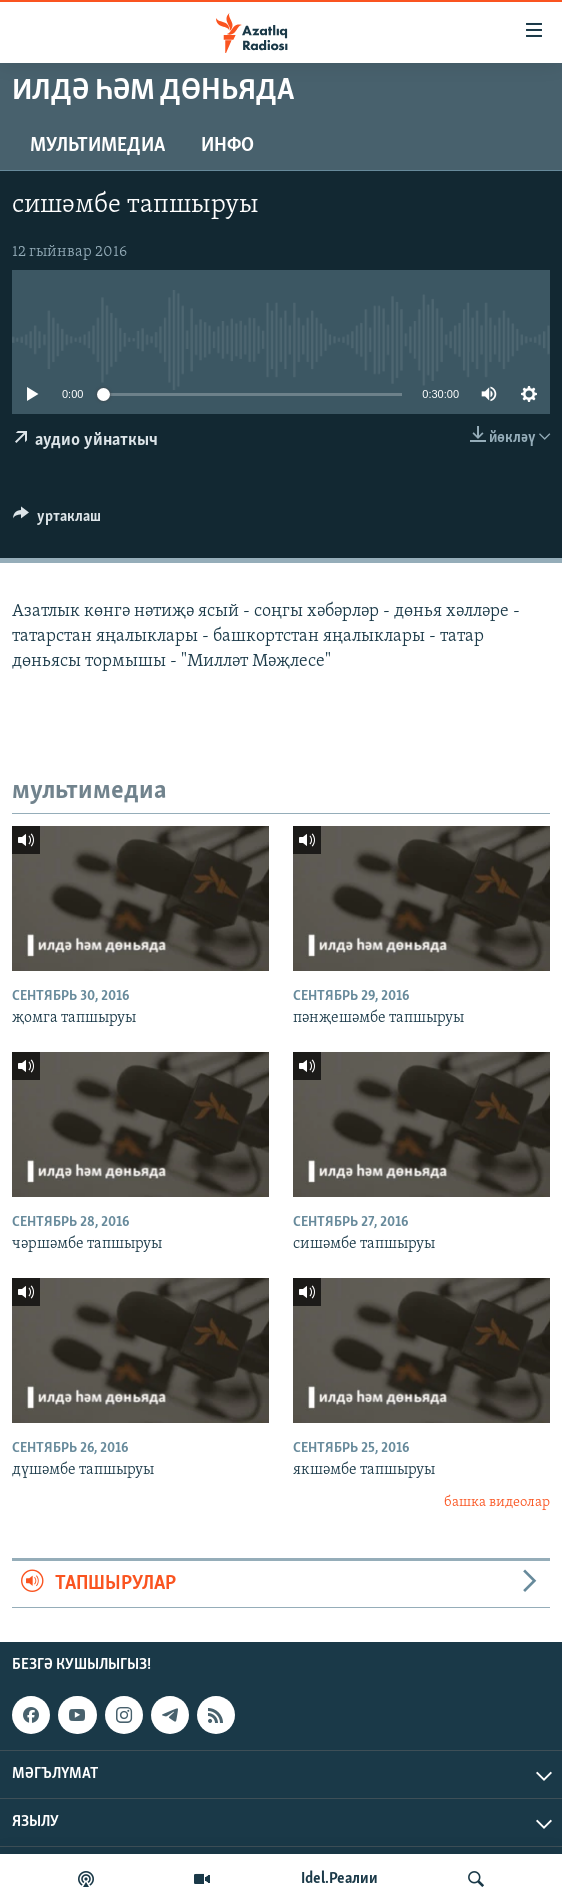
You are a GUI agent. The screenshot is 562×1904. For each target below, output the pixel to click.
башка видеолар (497, 1502)
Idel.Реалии (339, 1879)
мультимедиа (97, 146)
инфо (227, 146)
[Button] (57, 521)
